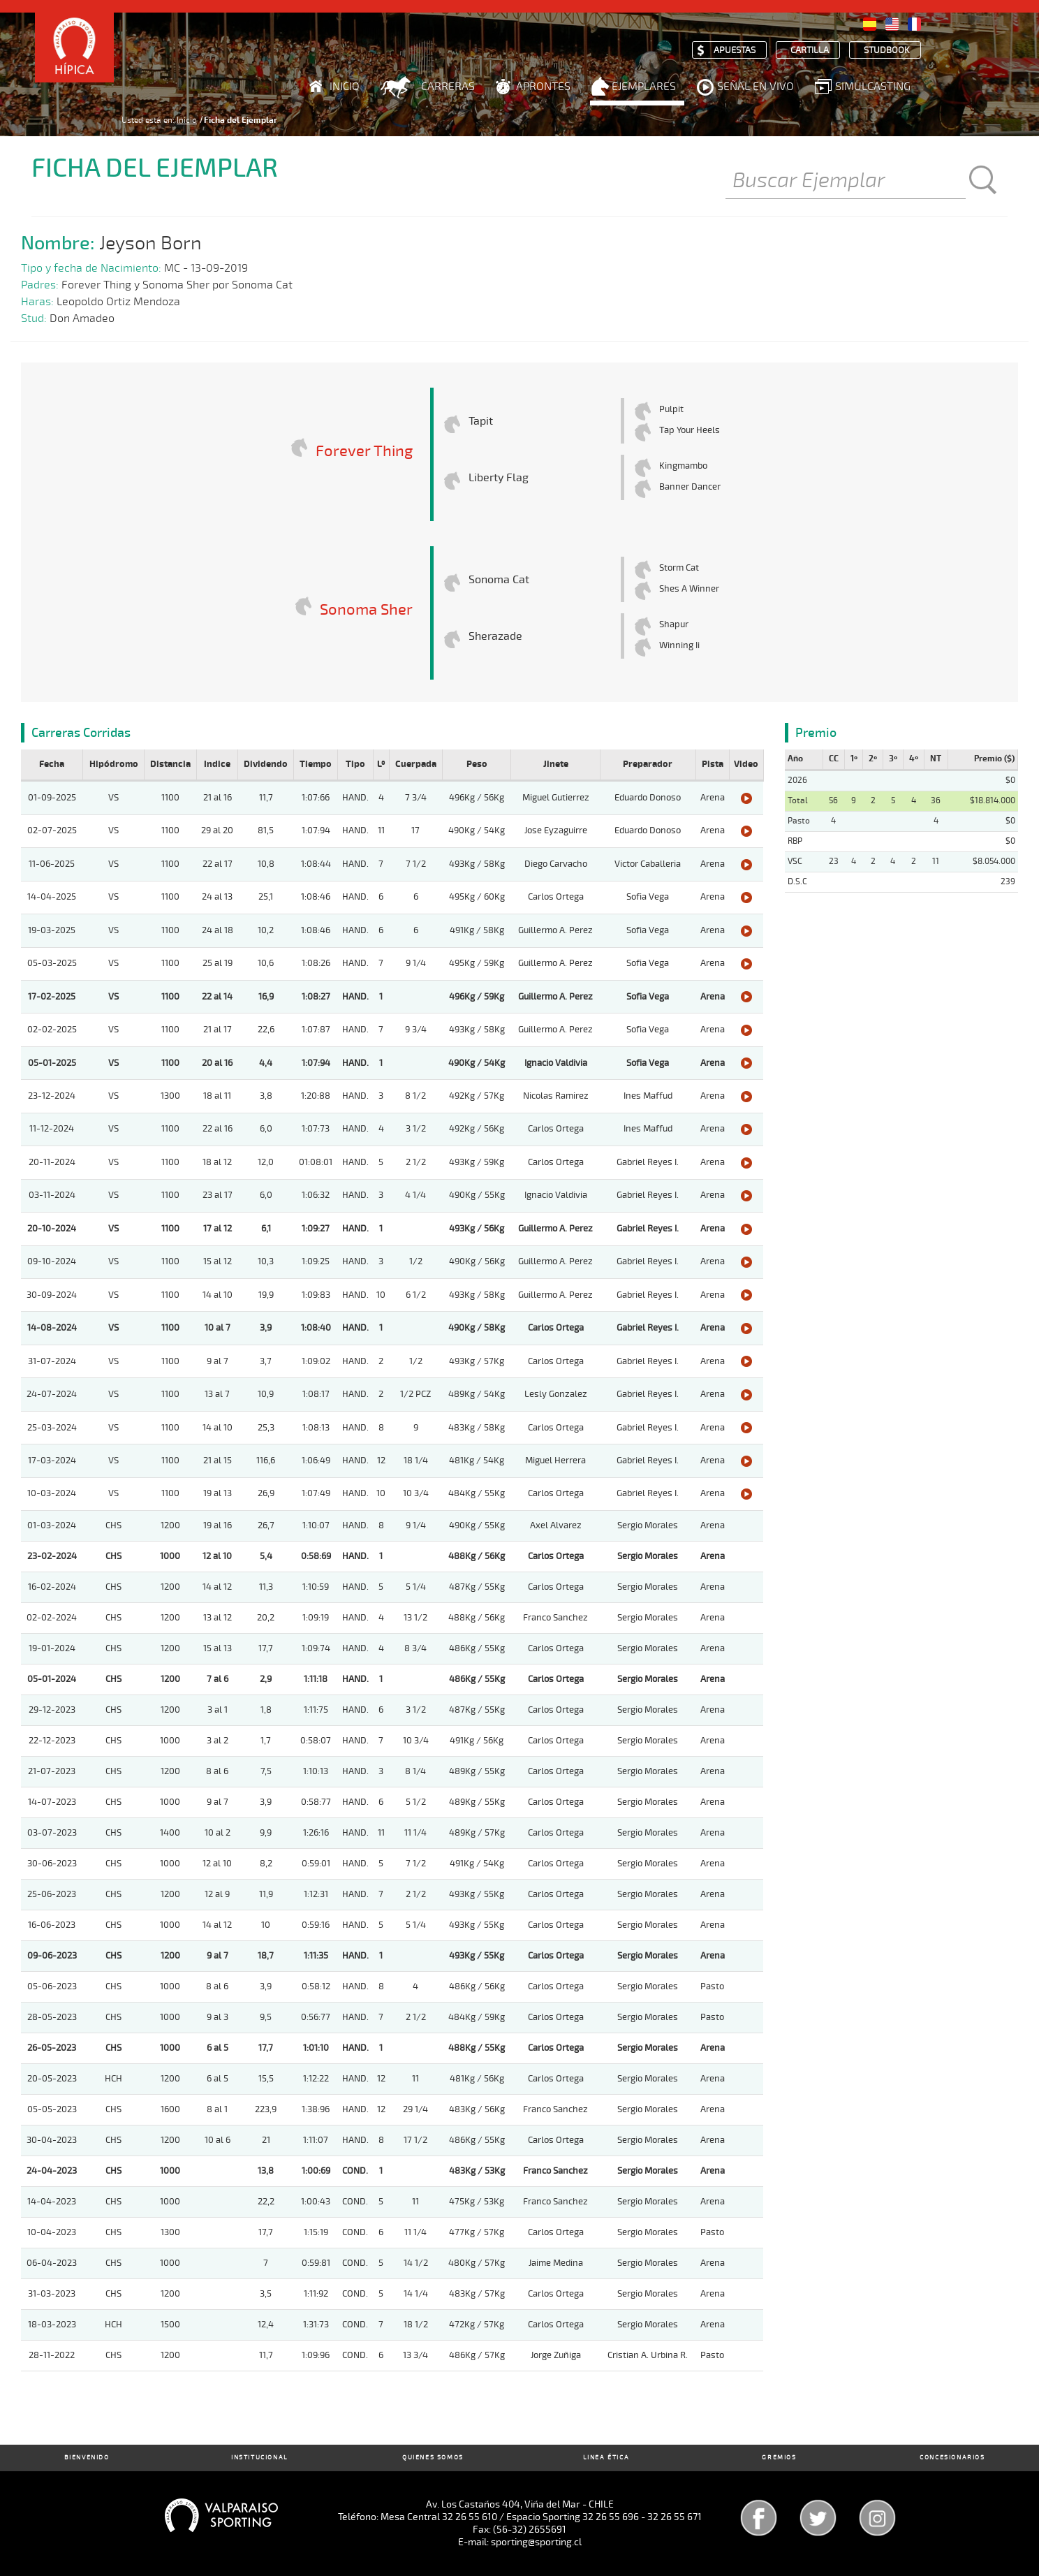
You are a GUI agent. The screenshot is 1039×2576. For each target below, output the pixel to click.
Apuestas (735, 50)
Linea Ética (606, 2457)
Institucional (259, 2457)
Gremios (779, 2457)
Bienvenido (87, 2457)
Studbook (887, 50)
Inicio (345, 87)
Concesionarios (952, 2457)
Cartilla (809, 50)
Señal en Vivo (755, 87)
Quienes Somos (433, 2457)
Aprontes (543, 87)
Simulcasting (873, 87)
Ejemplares (644, 87)
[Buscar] (845, 181)
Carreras (448, 87)
